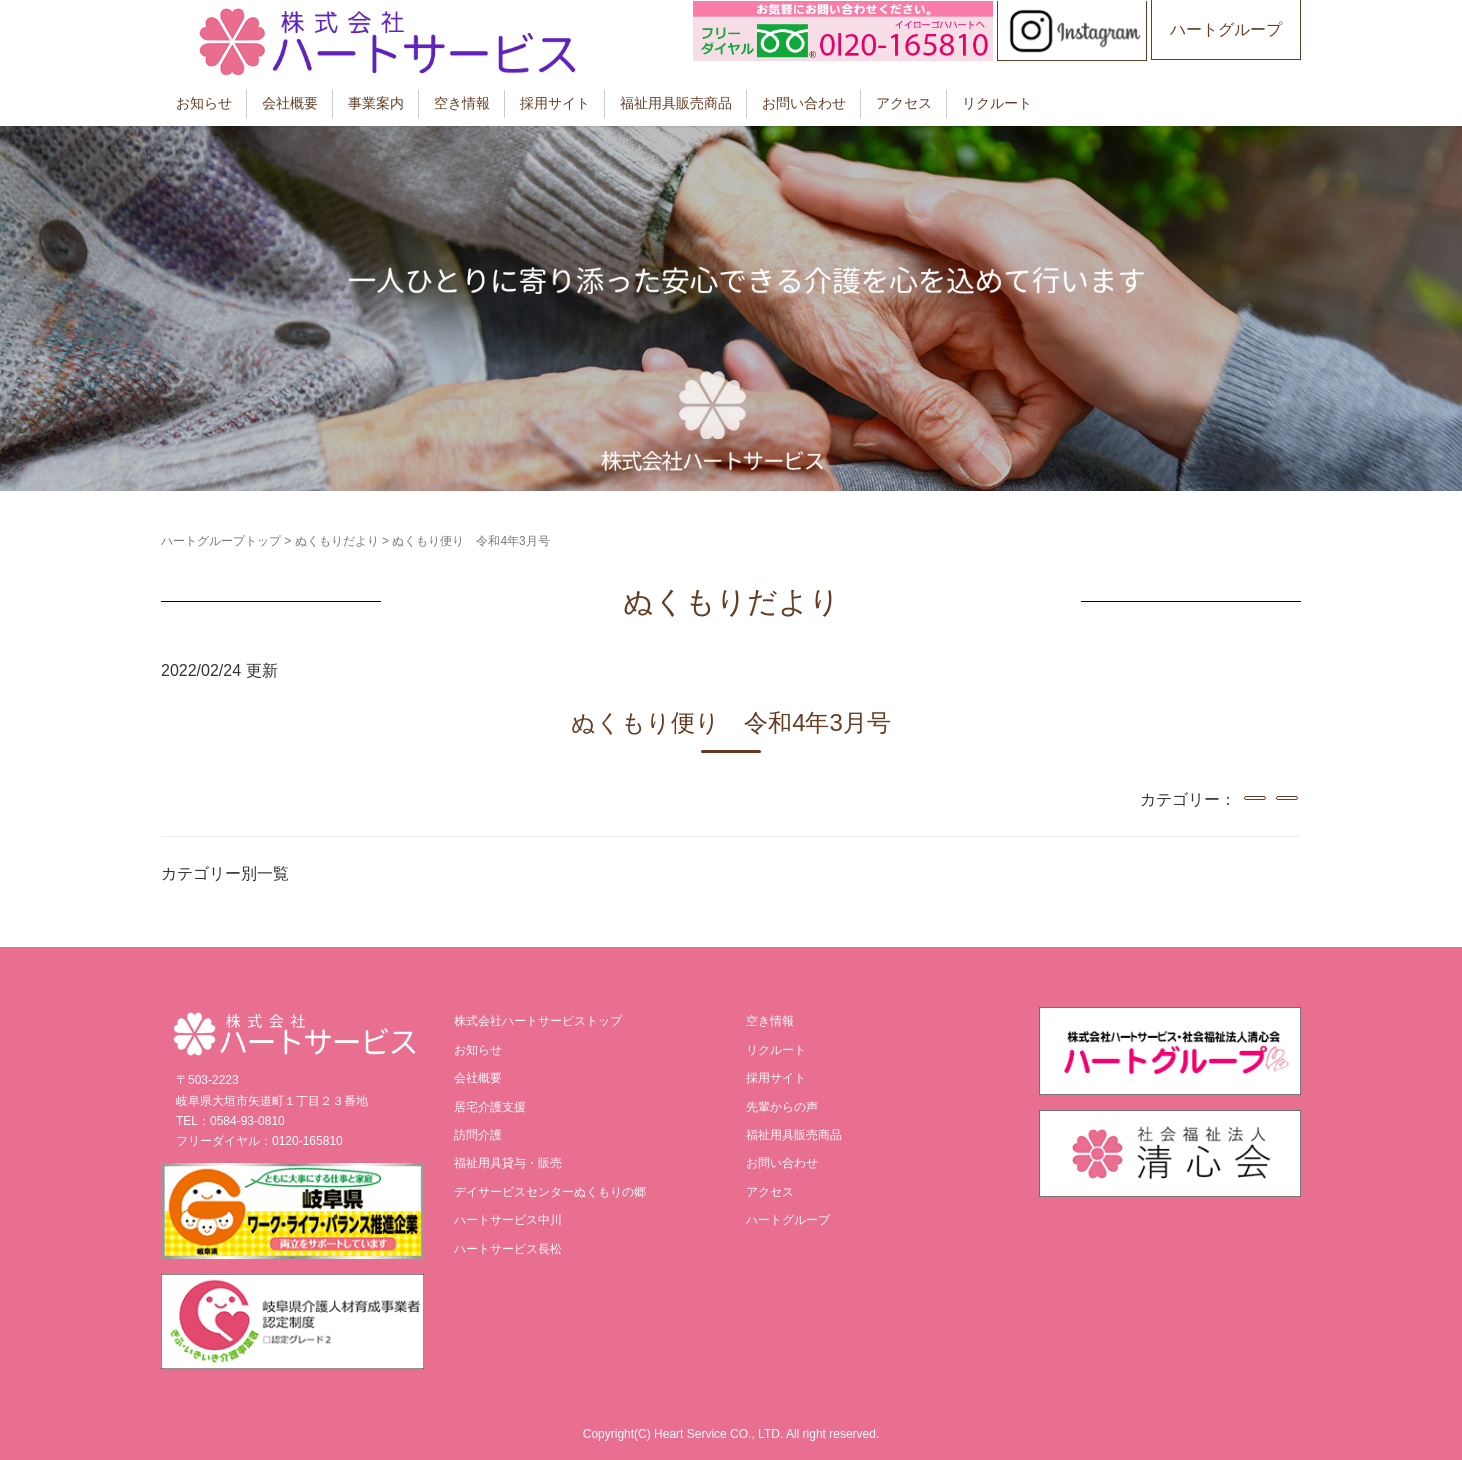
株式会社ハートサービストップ (538, 1021)
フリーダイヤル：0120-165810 (259, 1141)
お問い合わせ (804, 103)
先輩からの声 (782, 1107)
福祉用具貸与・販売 (508, 1163)
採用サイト (555, 103)
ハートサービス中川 (508, 1220)
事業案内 (376, 103)
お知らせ (204, 103)
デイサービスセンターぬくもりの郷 (550, 1192)
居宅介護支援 (490, 1107)
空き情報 (462, 103)
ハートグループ (1226, 29)
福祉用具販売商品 (676, 103)
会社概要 (290, 103)
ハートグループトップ (221, 541)
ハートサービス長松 (508, 1249)
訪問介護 (478, 1135)
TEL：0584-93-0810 (230, 1121)
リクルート (997, 103)
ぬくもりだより (337, 541)
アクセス (904, 103)
